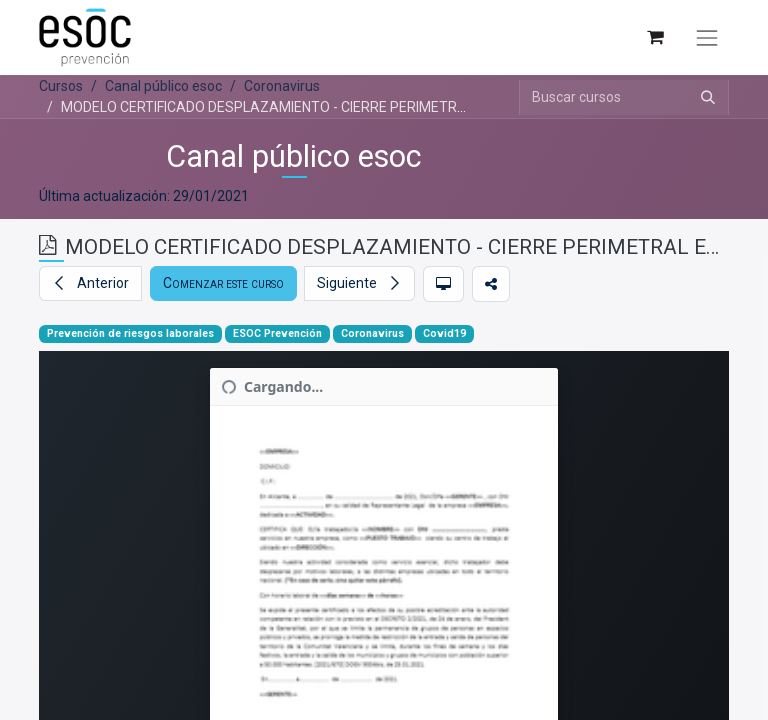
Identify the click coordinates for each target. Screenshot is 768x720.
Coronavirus (372, 333)
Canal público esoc (294, 156)
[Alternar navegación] (707, 38)
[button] (90, 283)
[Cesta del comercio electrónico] (654, 37)
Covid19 (444, 333)
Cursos (61, 86)
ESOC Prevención (277, 333)
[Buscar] (708, 97)
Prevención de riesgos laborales (130, 333)
